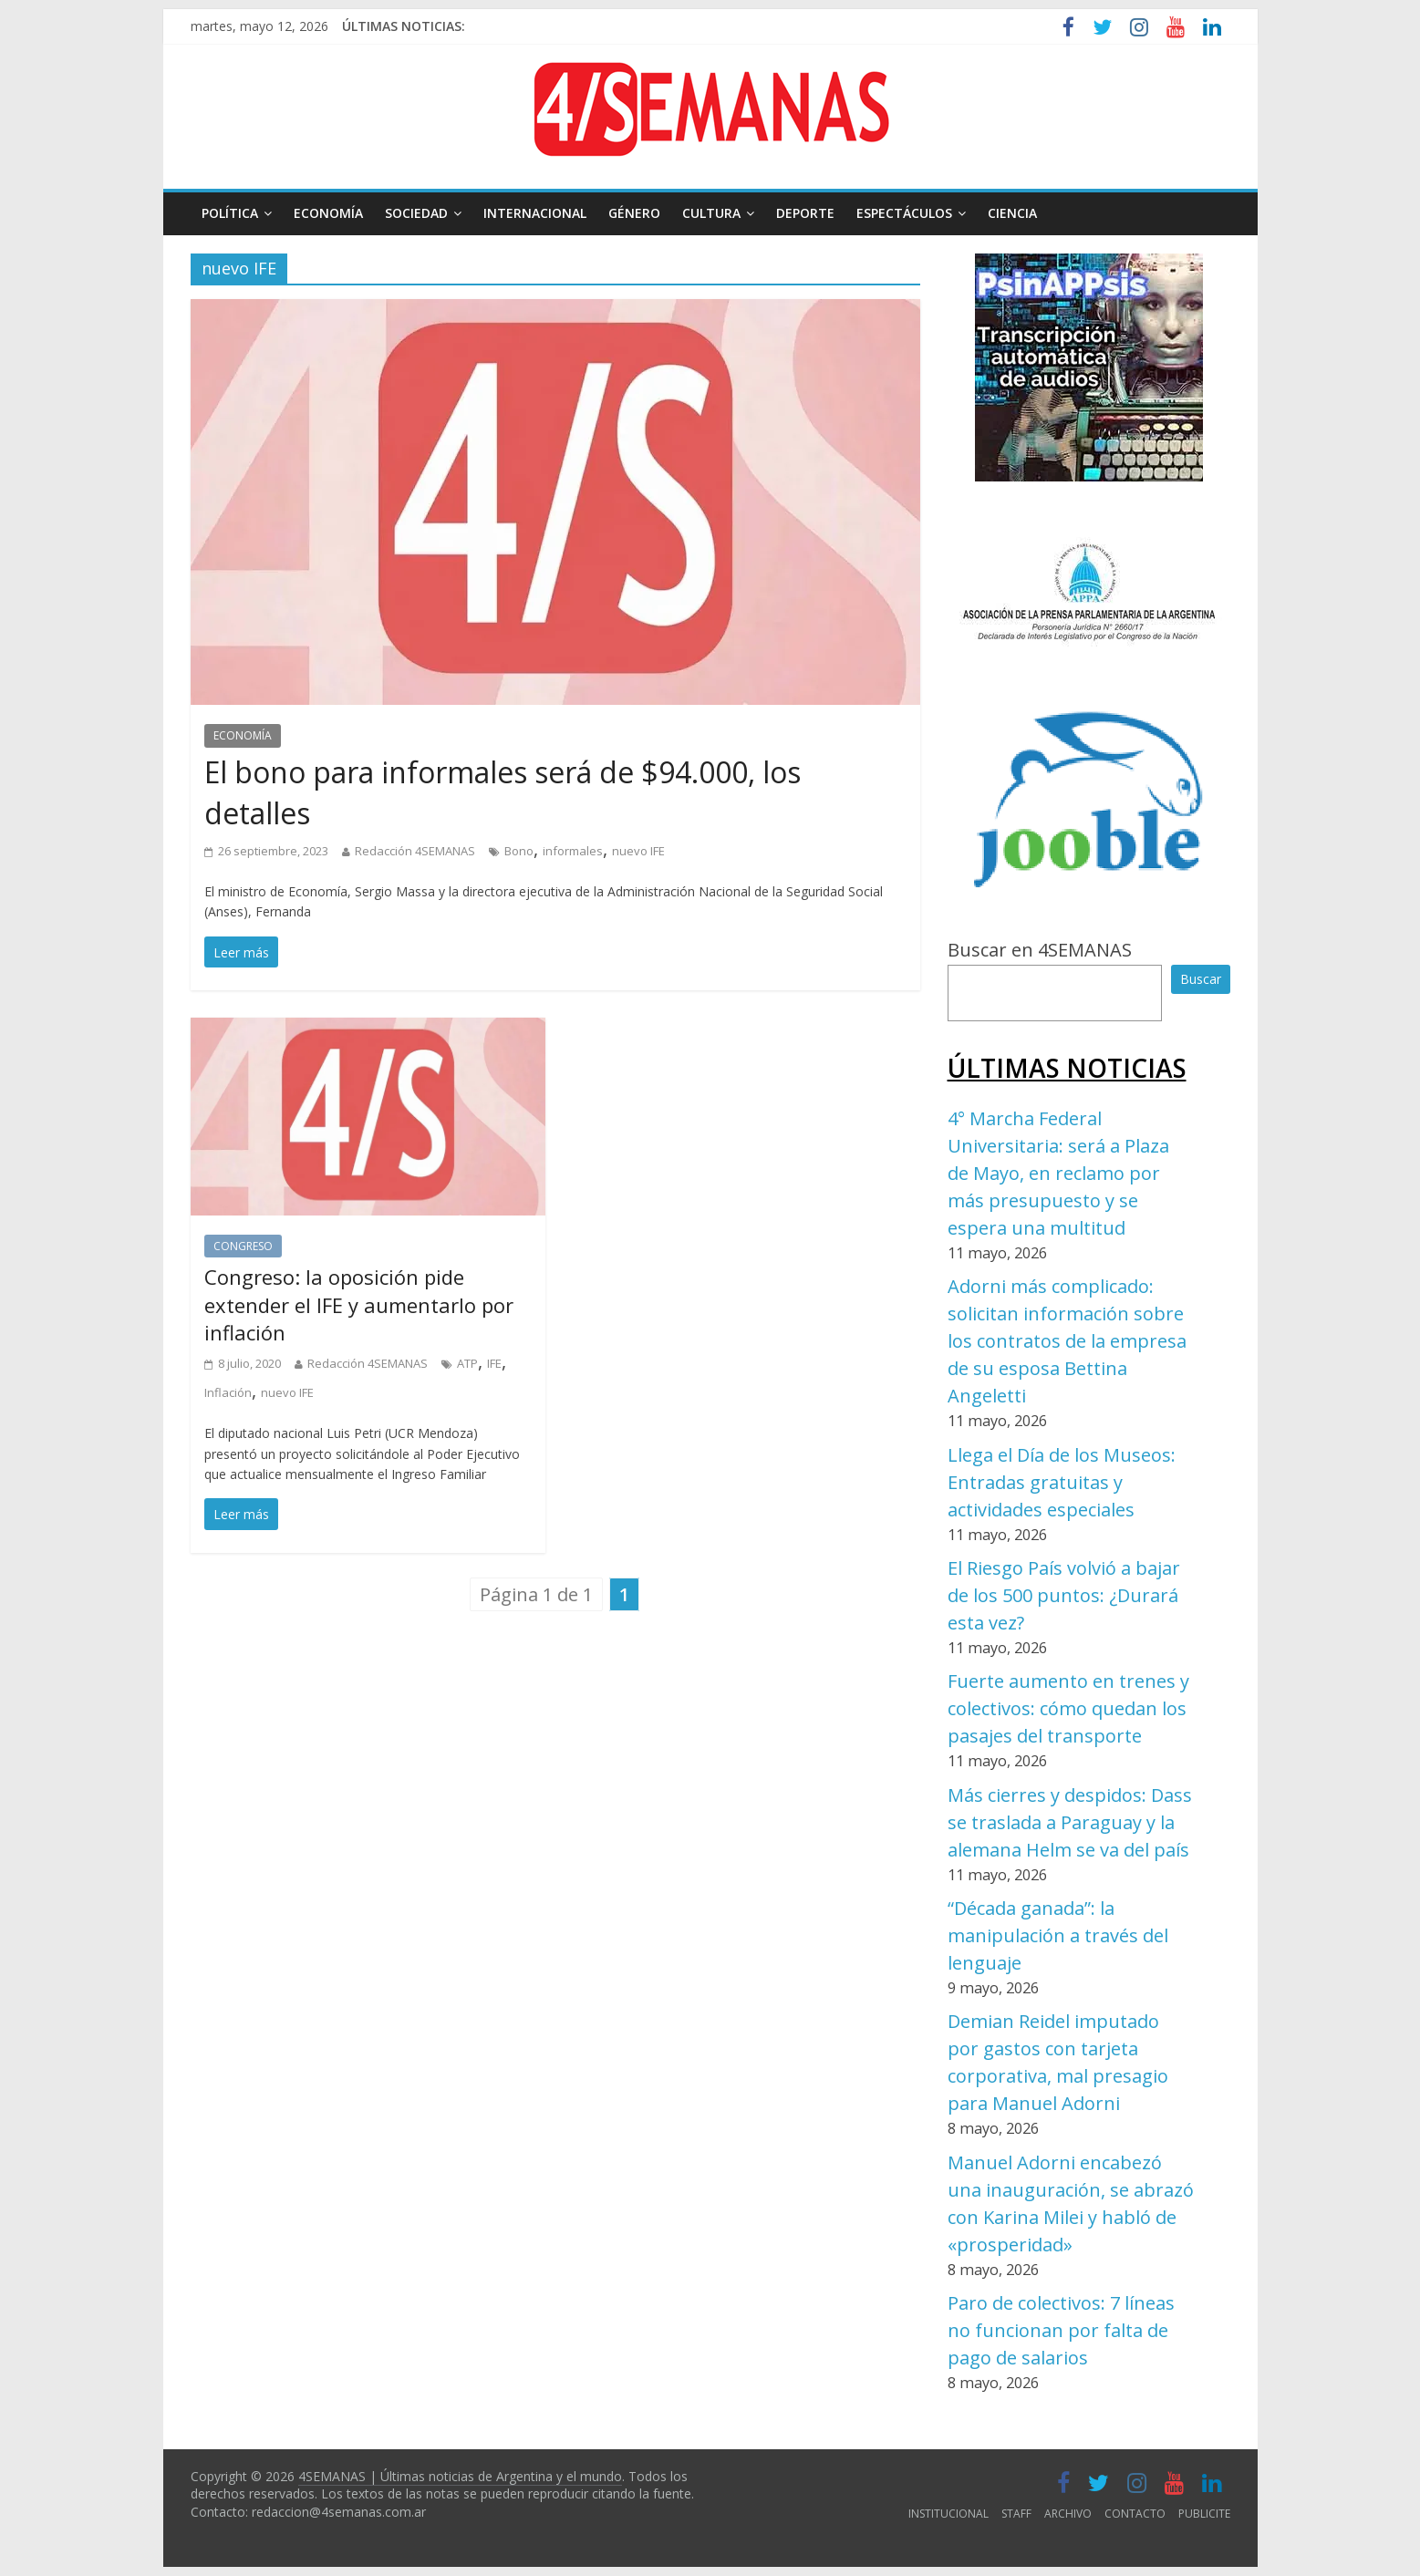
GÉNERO (634, 213)
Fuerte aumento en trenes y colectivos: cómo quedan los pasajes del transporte (1068, 1708)
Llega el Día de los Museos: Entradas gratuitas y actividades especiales (1062, 1482)
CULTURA (711, 213)
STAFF (1016, 2513)
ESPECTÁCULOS (904, 213)
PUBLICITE (1204, 2513)
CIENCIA (1012, 213)
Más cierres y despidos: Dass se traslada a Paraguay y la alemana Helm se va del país (1070, 1822)
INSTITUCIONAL (948, 2513)
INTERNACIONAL (534, 213)
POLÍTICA (230, 213)
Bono (519, 851)
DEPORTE (805, 213)
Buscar (1200, 979)
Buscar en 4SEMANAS (1040, 949)
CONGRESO (243, 1246)
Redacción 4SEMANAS (415, 851)
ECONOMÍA (328, 213)
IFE (494, 1363)
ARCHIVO (1068, 2513)
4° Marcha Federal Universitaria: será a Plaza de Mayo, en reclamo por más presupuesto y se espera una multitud (1058, 1173)
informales (573, 851)
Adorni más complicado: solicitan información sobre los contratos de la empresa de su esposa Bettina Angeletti (1067, 1341)
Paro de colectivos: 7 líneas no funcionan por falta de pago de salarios (1061, 2330)
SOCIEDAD (416, 213)
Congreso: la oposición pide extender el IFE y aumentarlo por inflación (358, 1305)
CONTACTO (1135, 2513)
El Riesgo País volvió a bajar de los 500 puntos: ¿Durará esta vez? (1064, 1595)
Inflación (228, 1392)
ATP (467, 1363)
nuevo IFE (638, 851)
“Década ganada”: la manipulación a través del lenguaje (1058, 1935)
